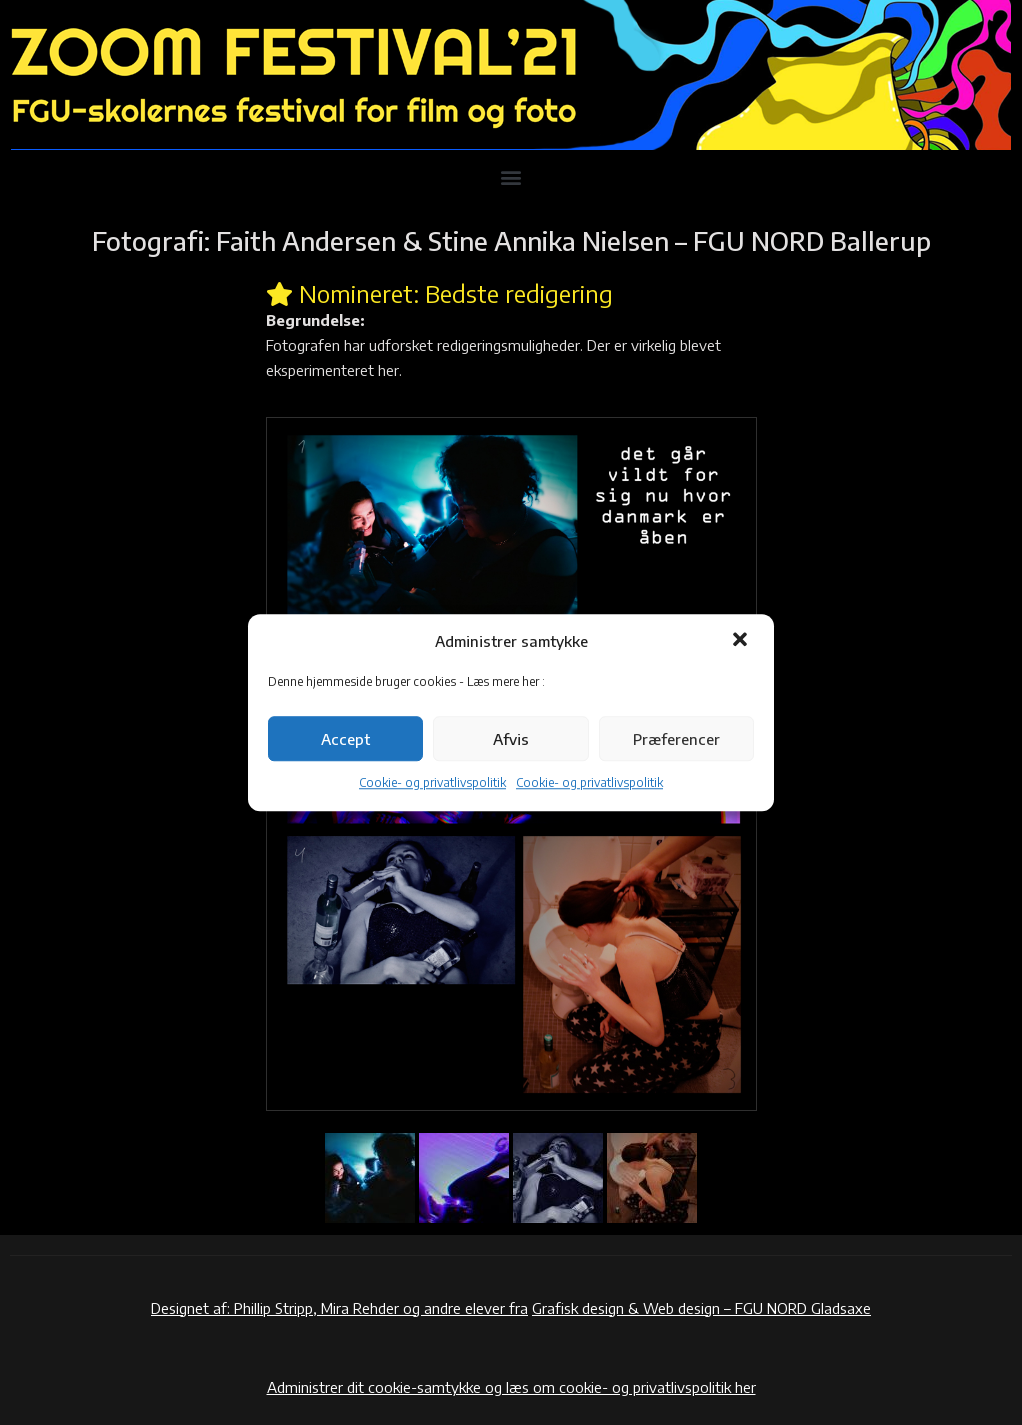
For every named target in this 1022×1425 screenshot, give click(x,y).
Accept (345, 739)
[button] (742, 641)
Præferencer (676, 739)
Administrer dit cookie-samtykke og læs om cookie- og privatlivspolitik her (511, 1387)
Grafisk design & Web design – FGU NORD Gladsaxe (701, 1308)
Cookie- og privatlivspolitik (432, 783)
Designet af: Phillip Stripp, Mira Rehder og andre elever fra (339, 1308)
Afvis (511, 739)
